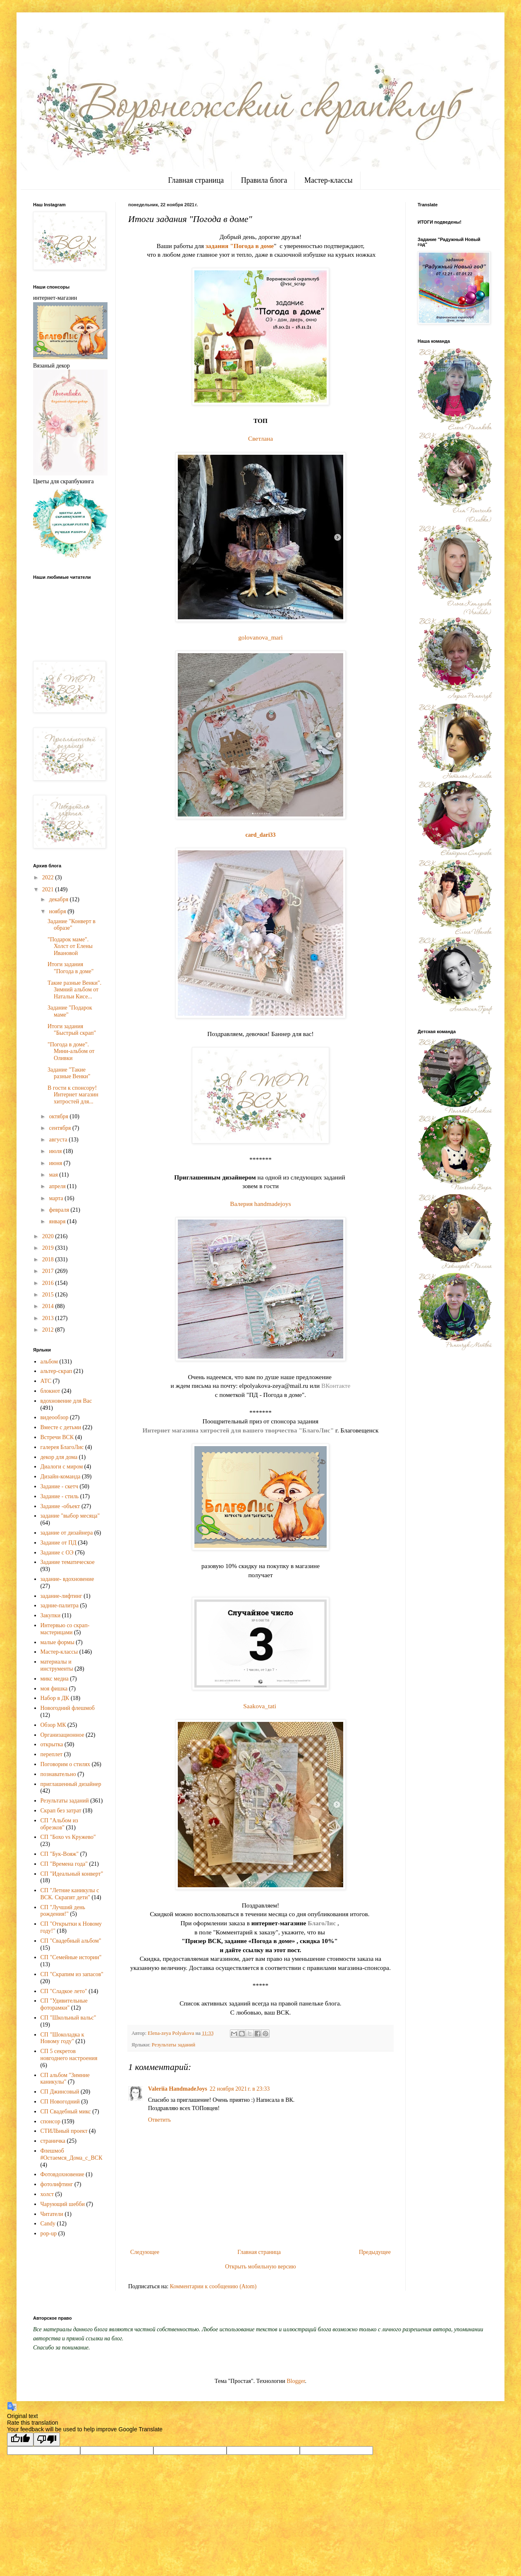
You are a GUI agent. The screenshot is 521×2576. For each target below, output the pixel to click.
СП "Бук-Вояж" (60, 1854)
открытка (52, 1744)
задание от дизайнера (67, 1533)
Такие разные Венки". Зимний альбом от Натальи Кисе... (74, 990)
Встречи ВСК (57, 1437)
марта (57, 1198)
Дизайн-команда (61, 1476)
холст (47, 2194)
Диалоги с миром (62, 1466)
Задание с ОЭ (57, 1552)
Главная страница (196, 180)
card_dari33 (260, 835)
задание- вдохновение (67, 1579)
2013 (48, 1318)
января (58, 1221)
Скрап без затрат (61, 1810)
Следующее (144, 2252)
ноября (58, 911)
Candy (48, 2223)
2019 (48, 1248)
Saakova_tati (259, 1705)
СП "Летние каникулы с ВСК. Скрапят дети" (70, 1893)
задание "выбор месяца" (70, 1516)
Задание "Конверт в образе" (72, 924)
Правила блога (264, 180)
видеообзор (55, 1417)
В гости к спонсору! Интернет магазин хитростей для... (73, 1095)
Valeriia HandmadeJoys (177, 2089)
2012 (48, 1330)
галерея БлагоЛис (62, 1447)
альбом (49, 1361)
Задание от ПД (58, 1543)
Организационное (62, 1735)
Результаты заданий (173, 2045)
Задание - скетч (59, 1486)
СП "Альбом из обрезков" (59, 1824)
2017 (48, 1271)
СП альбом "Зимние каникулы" (65, 2078)
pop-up (49, 2233)
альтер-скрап (56, 1371)
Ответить (159, 2120)
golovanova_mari (260, 637)
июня (56, 1163)
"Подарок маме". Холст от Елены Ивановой (70, 946)
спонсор (50, 2121)
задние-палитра (60, 1605)
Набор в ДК (55, 1698)
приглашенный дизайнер (71, 1784)
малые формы (57, 1642)
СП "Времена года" (64, 1864)
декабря (59, 899)
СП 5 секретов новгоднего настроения (69, 2054)
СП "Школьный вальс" (68, 2018)
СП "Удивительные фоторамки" (64, 2004)
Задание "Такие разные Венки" (69, 1073)
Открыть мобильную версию (260, 2266)
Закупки (51, 1615)
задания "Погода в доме (240, 245)
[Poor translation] (46, 2439)
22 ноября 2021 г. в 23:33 (240, 2089)
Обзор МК (53, 1725)
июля (56, 1151)
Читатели (52, 2214)
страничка (53, 2141)
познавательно (58, 1774)
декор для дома (59, 1457)
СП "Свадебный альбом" (71, 1941)
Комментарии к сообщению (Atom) (213, 2286)
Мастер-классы (328, 180)
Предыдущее (375, 2252)
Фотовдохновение (62, 2174)
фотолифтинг (57, 2184)
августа (59, 1139)
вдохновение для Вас (66, 1401)
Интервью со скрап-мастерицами (65, 1628)
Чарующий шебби (63, 2204)
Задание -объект (60, 1506)
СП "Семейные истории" (71, 1957)
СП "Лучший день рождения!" (63, 1910)
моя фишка (54, 1689)
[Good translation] (20, 2439)
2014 (48, 1306)
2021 (48, 889)
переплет (52, 1754)
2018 (48, 1259)
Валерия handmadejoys (260, 1203)
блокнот (50, 1391)
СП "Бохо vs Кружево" (68, 1837)
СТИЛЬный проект (64, 2131)
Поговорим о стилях (66, 1764)
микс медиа (55, 1679)
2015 (48, 1295)
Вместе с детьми (61, 1427)
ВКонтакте (335, 1385)
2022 (48, 877)
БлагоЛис (322, 1923)
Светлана (260, 438)
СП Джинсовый (60, 2092)
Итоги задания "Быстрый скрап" (72, 1029)
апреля (58, 1186)
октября (59, 1116)
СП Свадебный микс (66, 2111)
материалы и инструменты (57, 1665)
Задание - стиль (60, 1496)
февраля (59, 1210)
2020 (48, 1236)
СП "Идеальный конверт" (72, 1874)
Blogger (296, 2381)
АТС (46, 1381)
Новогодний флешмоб (68, 1708)
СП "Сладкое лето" (64, 1991)
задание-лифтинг (61, 1596)
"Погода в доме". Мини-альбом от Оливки (71, 1051)
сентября (60, 1128)
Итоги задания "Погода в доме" (70, 967)
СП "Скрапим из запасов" (72, 1974)
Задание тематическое (68, 1562)
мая (54, 1175)
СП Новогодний (60, 2102)
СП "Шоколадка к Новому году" (62, 2038)
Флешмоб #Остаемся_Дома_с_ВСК (72, 2154)
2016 (48, 1283)
